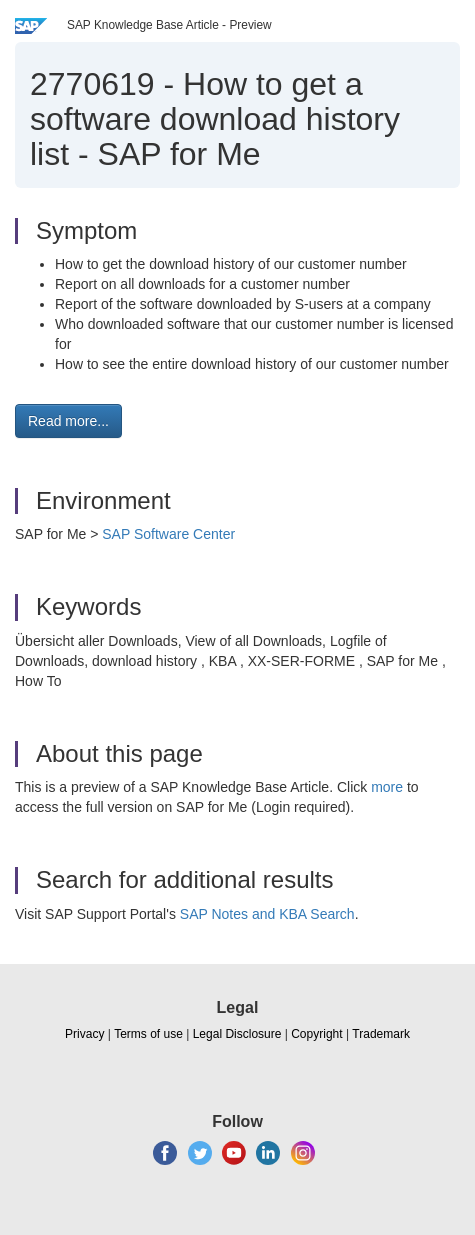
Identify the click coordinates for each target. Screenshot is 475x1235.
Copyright (316, 1034)
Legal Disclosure (237, 1034)
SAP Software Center (168, 534)
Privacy (84, 1034)
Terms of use (148, 1034)
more (387, 787)
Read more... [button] (68, 421)
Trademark (381, 1034)
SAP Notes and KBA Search (267, 914)
